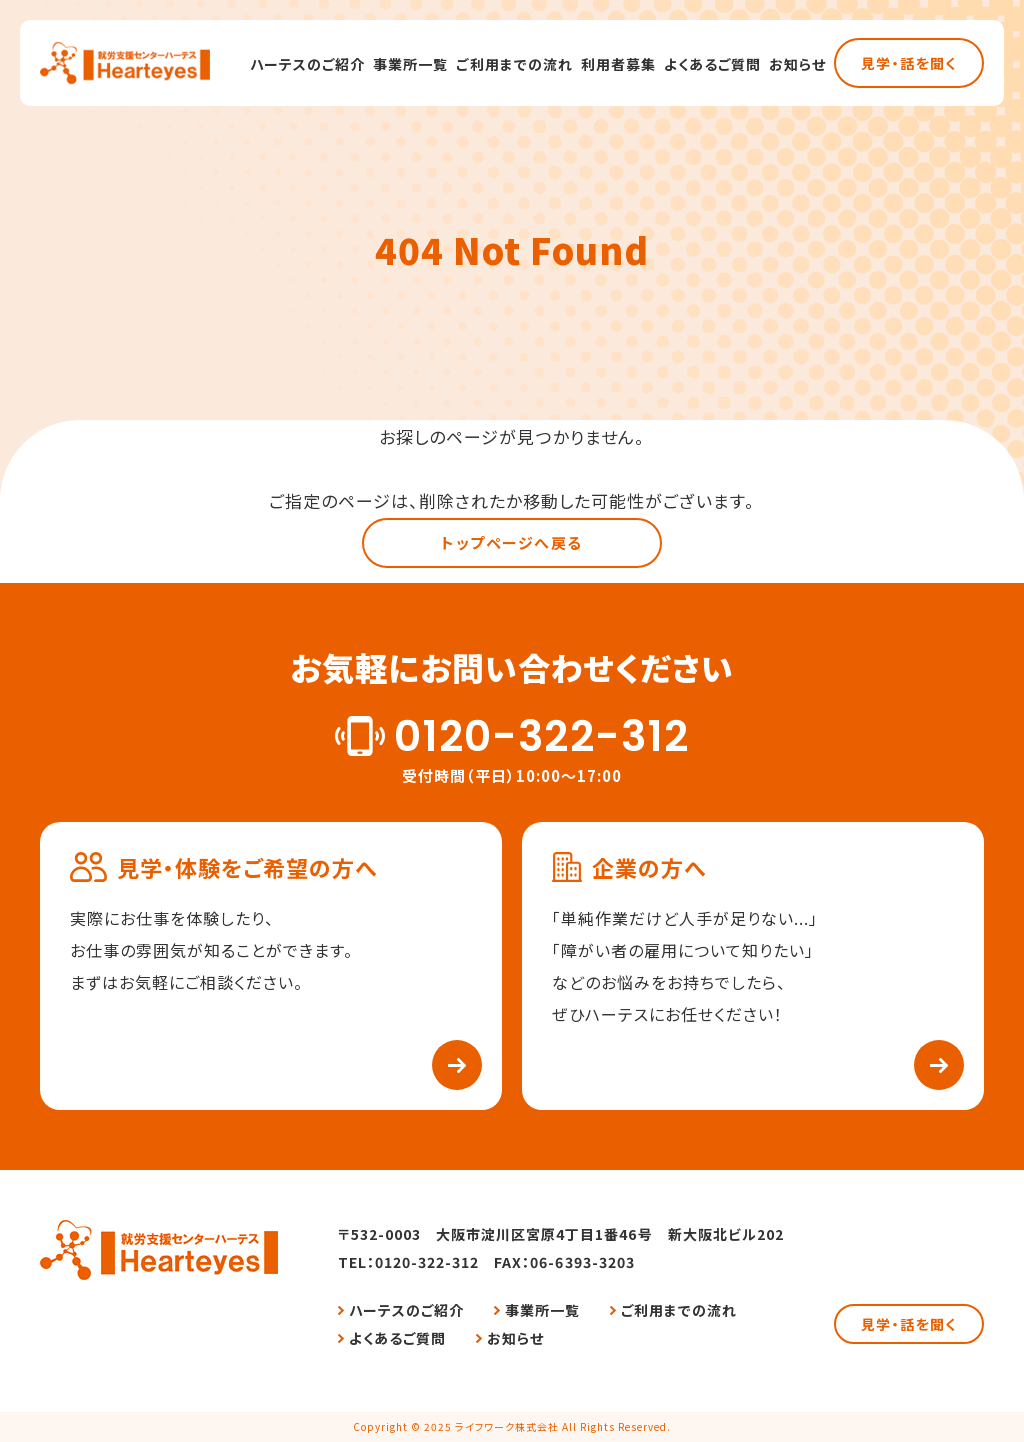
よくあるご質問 (712, 64)
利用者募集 (618, 64)
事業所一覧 (410, 64)
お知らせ (797, 64)
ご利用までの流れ (514, 64)
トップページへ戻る (512, 542)
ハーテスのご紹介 (307, 64)
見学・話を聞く (909, 63)
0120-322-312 (541, 737)
